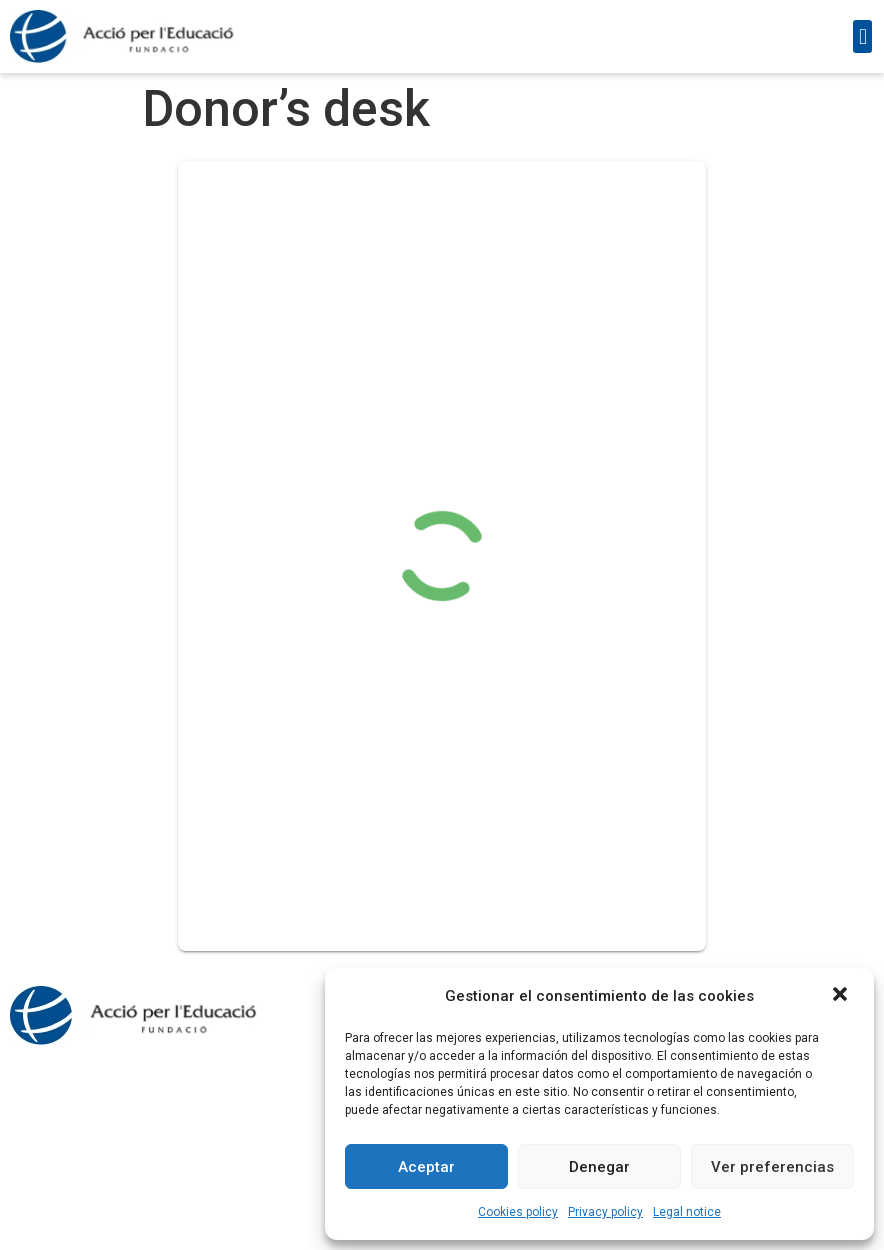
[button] (842, 996)
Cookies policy (518, 1212)
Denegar (599, 1167)
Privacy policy (605, 1212)
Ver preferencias (772, 1167)
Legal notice (687, 1212)
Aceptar (426, 1167)
